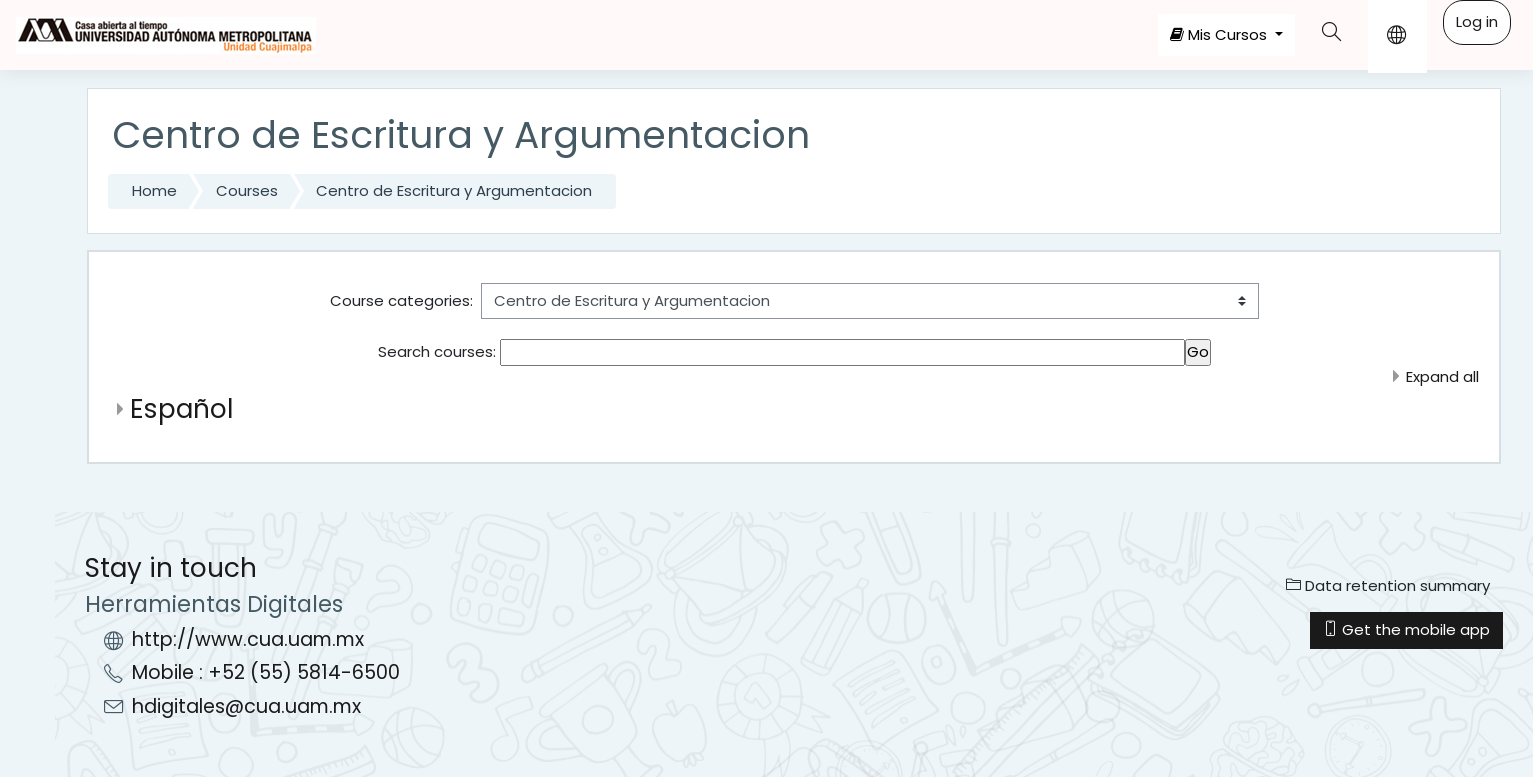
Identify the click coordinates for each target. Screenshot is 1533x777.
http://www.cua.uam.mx (248, 639)
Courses (247, 190)
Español (181, 408)
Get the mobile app (1406, 629)
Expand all (1442, 376)
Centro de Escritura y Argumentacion (454, 190)
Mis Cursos (1220, 34)
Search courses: (439, 351)
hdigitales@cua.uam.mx (246, 706)
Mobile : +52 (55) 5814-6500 (266, 672)
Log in (1477, 21)
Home (154, 190)
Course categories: (401, 300)
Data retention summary (1388, 585)
